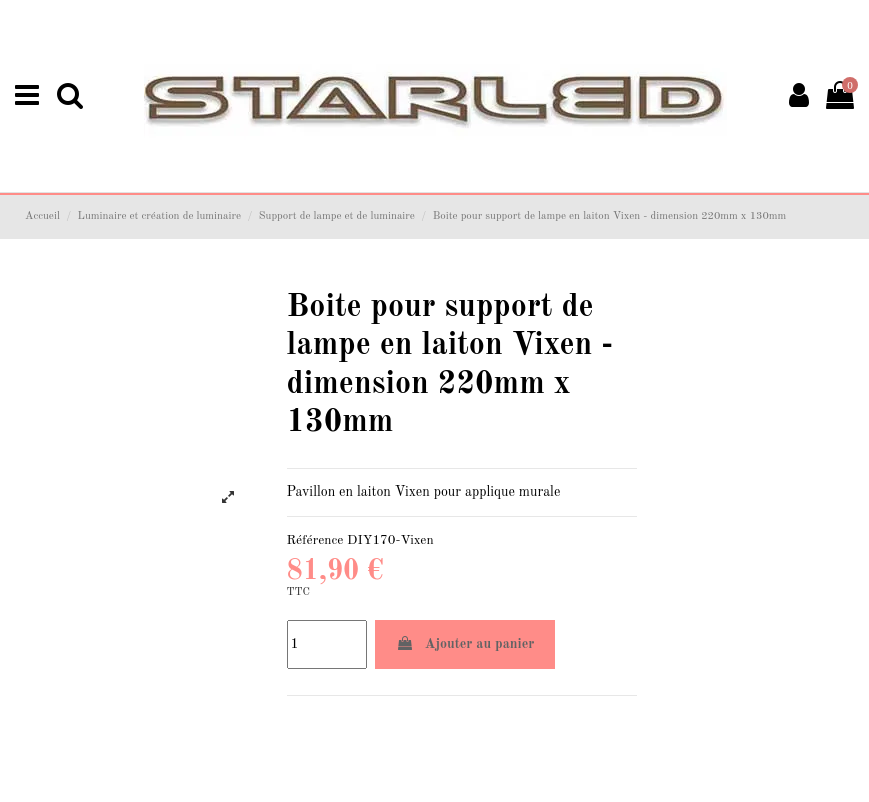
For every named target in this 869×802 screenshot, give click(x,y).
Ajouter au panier (465, 643)
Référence (315, 540)
